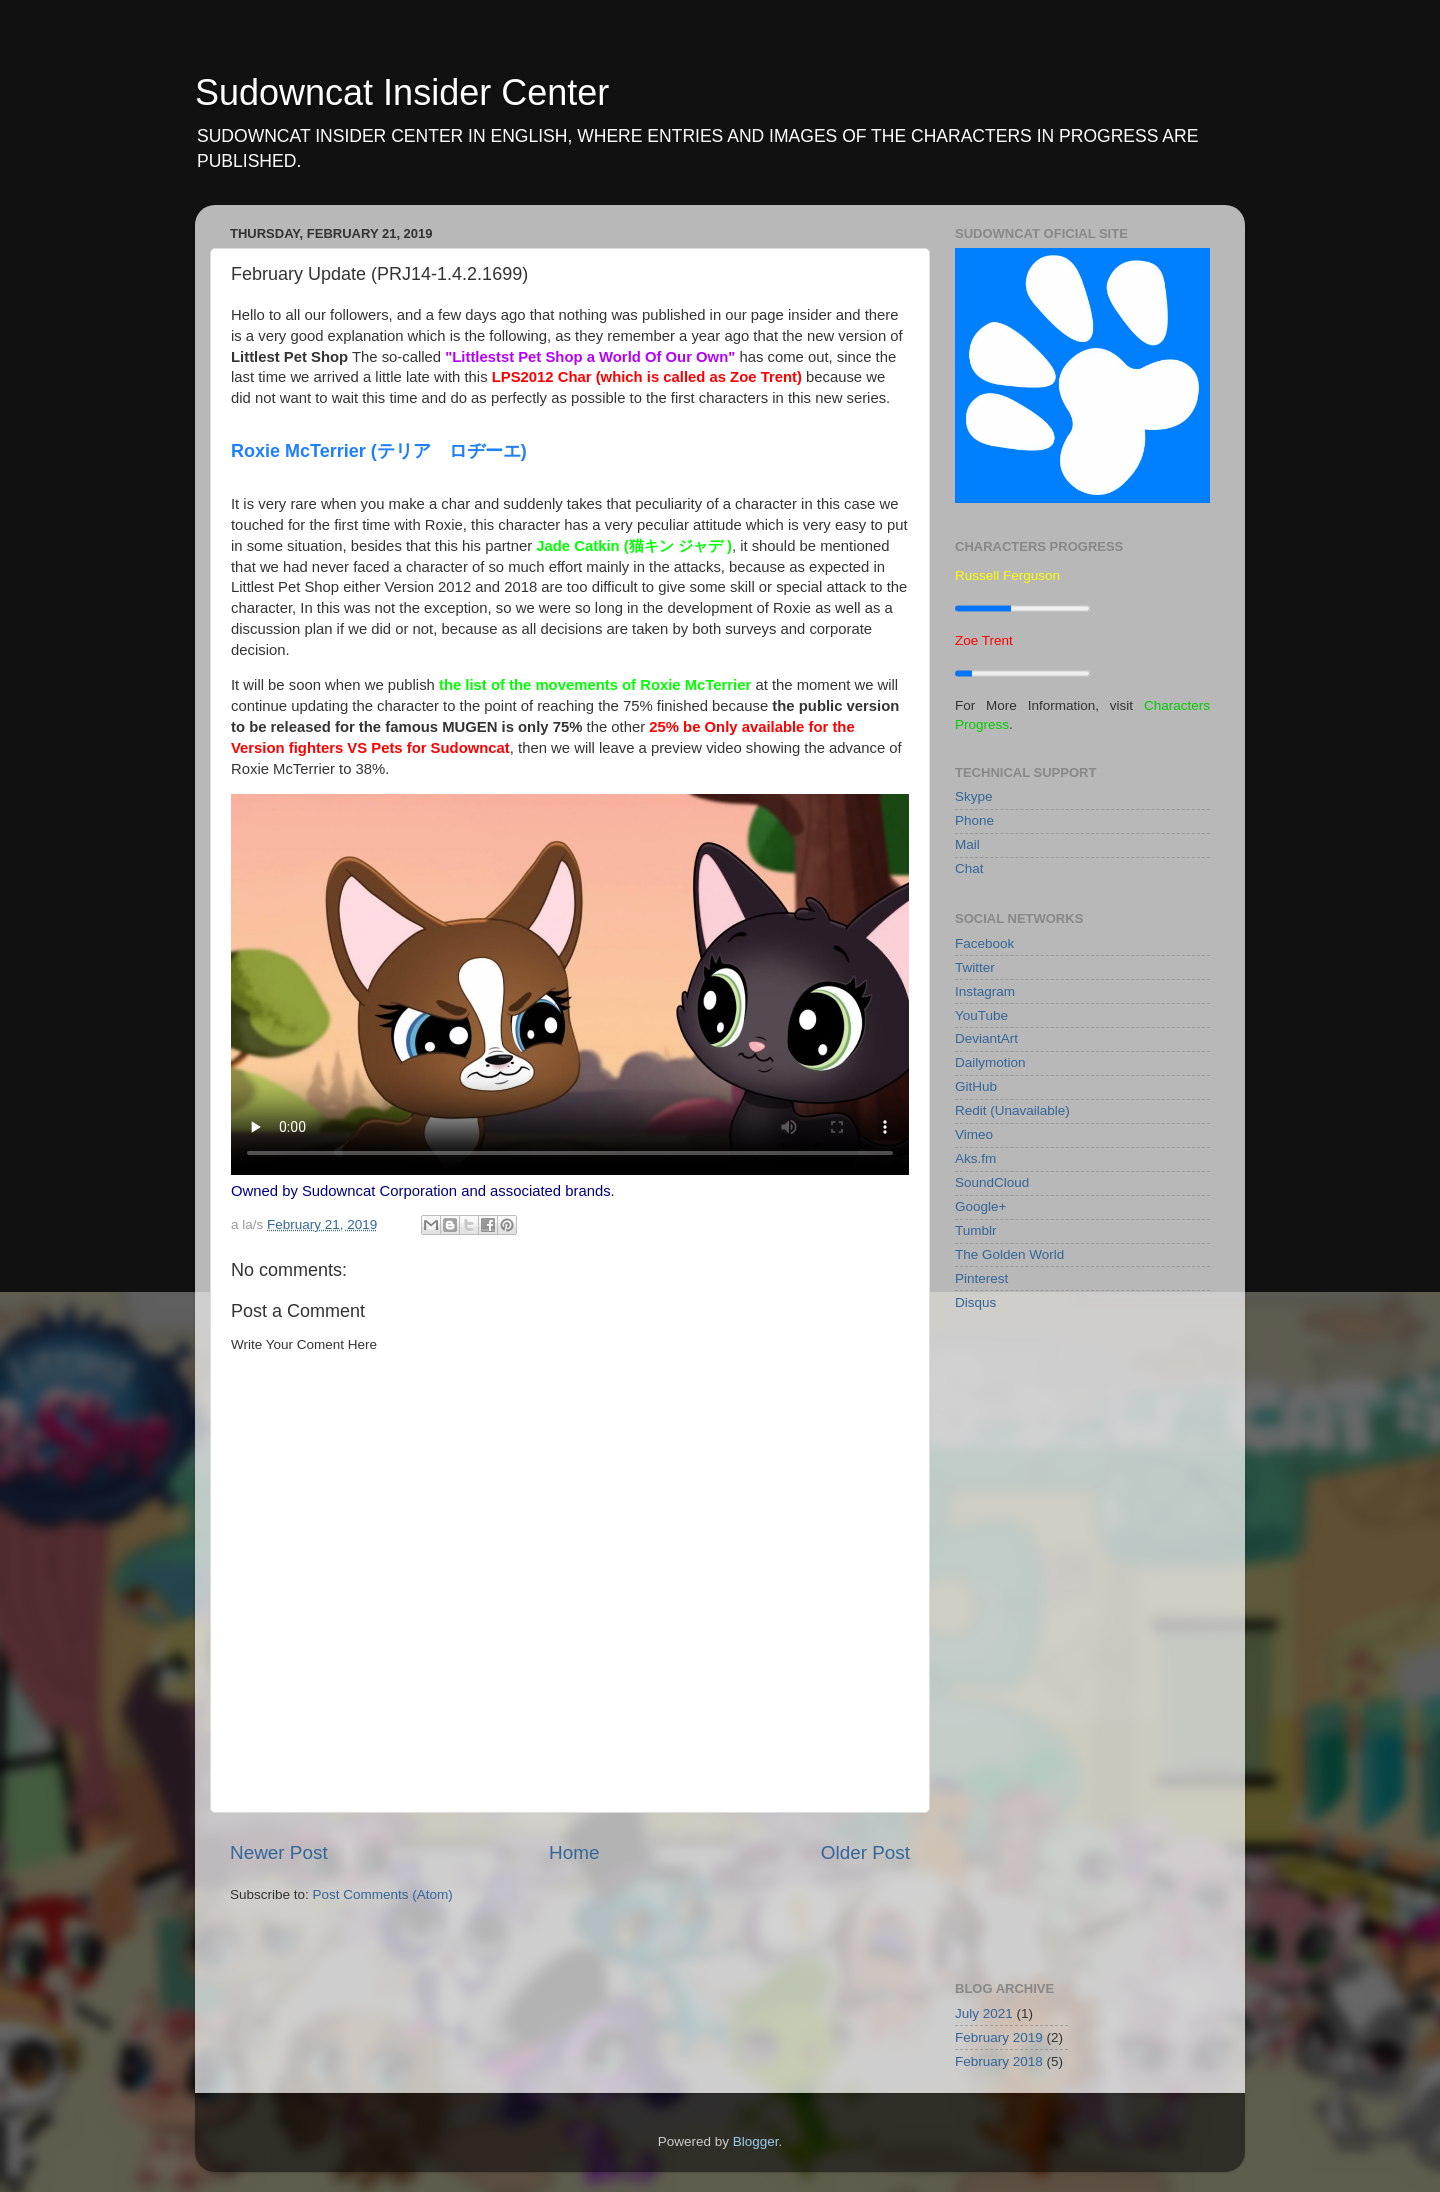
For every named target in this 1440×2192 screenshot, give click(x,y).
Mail (967, 844)
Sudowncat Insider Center (402, 92)
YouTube (981, 1015)
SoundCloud (992, 1182)
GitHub (976, 1086)
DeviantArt (986, 1038)
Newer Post (279, 1852)
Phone (974, 820)
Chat (969, 868)
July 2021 (984, 2013)
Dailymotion (990, 1062)
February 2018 (999, 2061)
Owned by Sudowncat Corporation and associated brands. (423, 1191)
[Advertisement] (1082, 1644)
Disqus (975, 1302)
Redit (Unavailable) (1012, 1110)
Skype (974, 796)
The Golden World (1009, 1254)
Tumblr (976, 1230)
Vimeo (974, 1134)
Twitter (975, 967)
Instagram (985, 991)
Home (574, 1852)
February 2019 (999, 2037)
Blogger (756, 2141)
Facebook (984, 943)
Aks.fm (975, 1158)
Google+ (980, 1206)
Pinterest (981, 1278)
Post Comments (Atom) (383, 1894)
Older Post (865, 1852)
